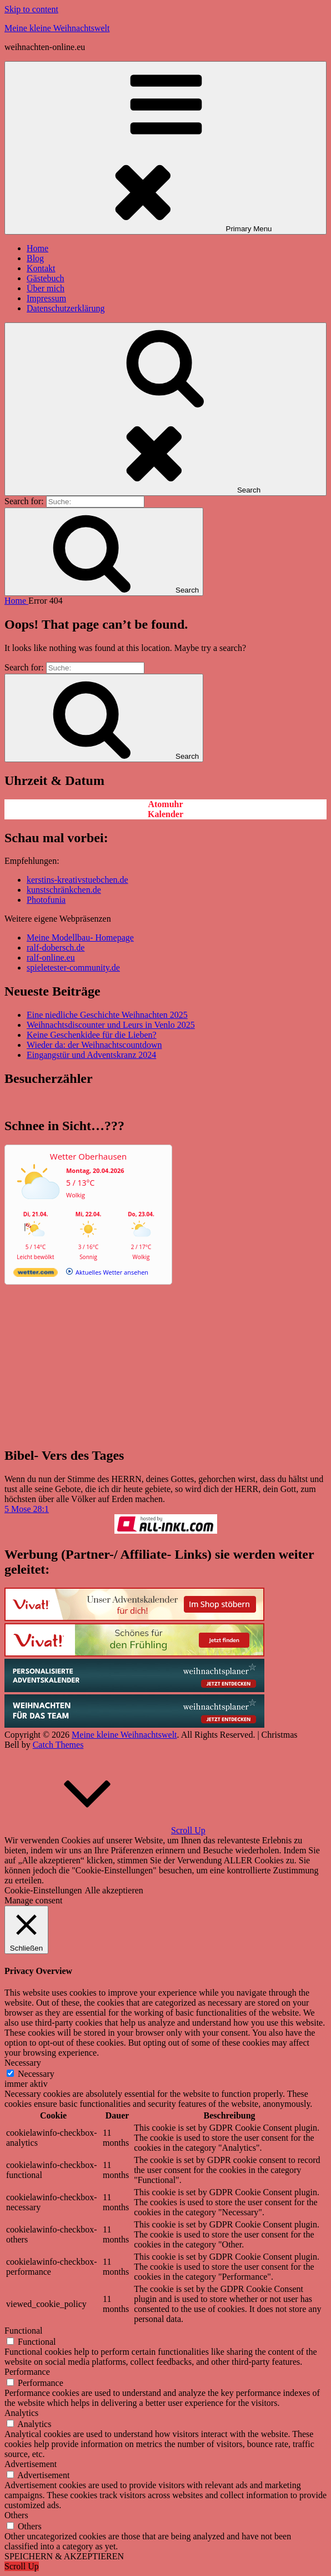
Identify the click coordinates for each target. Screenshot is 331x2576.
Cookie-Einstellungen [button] (43, 1890)
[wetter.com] (35, 1274)
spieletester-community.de (73, 967)
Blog (35, 258)
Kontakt (41, 268)
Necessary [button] (22, 2062)
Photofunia (46, 899)
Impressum (46, 298)
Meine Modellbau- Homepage (80, 937)
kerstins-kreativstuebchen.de (77, 879)
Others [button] (16, 2515)
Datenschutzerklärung (65, 308)
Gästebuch (45, 278)
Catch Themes (58, 1744)
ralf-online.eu (51, 957)
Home (37, 248)
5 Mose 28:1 (26, 1509)
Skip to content (31, 9)
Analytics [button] (21, 2413)
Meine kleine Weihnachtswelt (56, 28)
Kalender (165, 814)
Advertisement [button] (30, 2464)
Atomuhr (165, 804)
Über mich (45, 288)
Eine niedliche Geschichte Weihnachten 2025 (107, 1015)
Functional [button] (23, 2330)
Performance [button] (27, 2371)
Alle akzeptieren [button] (114, 1890)
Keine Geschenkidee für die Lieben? (92, 1035)
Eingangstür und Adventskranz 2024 (91, 1055)
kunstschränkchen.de (64, 889)
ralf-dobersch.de (55, 947)
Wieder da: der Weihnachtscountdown (94, 1045)
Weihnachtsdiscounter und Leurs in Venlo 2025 (111, 1025)
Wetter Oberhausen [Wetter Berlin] (88, 1156)
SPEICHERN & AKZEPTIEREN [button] (64, 2556)
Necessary (36, 2073)
